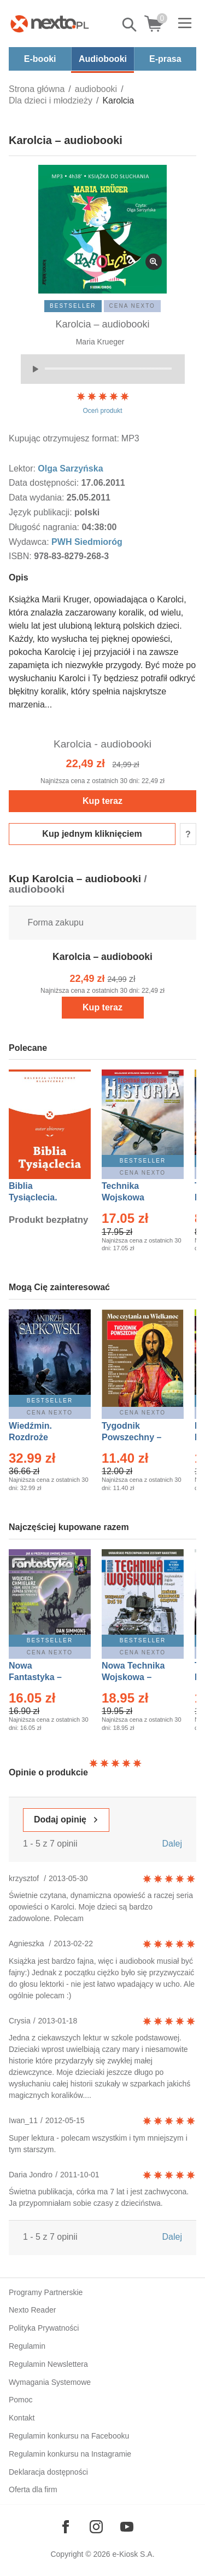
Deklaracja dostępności (48, 2472)
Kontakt (21, 2417)
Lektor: (23, 468)
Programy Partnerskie (46, 2292)
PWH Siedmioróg (86, 542)
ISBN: (21, 556)
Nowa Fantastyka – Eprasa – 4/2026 (41, 1677)
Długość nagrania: (45, 527)
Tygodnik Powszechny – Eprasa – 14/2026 (137, 1437)
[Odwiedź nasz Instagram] (96, 2526)
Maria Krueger (100, 341)
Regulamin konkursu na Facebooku (69, 2435)
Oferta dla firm (33, 2489)
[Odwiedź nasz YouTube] (127, 2526)
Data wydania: (38, 497)
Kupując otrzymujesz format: (64, 438)
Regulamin (27, 2346)
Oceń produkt (102, 402)
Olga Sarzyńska (70, 468)
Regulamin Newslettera (48, 2364)
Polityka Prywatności (44, 2328)
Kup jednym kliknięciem (92, 833)
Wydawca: (30, 542)
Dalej (172, 1843)
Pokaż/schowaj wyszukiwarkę (130, 24)
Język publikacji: (41, 512)
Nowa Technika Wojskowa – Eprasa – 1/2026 (134, 1677)
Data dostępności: (45, 482)
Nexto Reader (32, 2309)
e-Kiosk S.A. (134, 2554)
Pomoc (21, 2399)
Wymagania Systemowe (50, 2382)
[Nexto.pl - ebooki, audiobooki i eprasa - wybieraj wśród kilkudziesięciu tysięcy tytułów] (50, 24)
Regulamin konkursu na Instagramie (70, 2454)
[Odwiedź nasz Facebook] (65, 2526)
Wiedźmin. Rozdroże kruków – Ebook (42, 1437)
